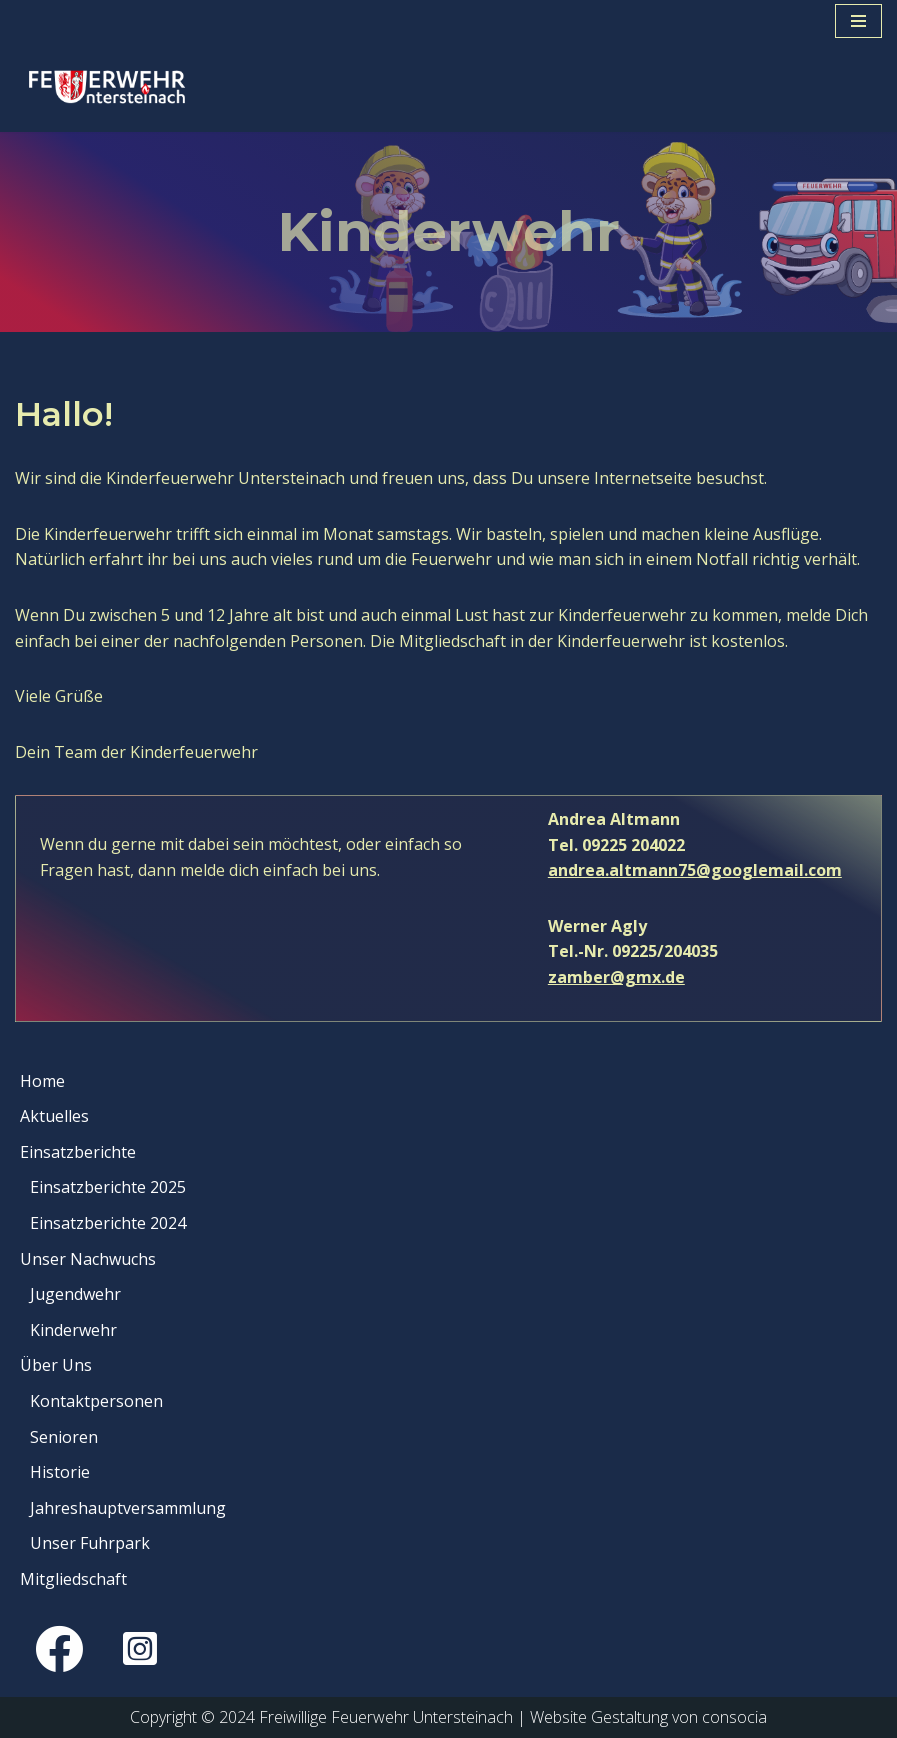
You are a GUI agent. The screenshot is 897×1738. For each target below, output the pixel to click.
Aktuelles (54, 1116)
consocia (734, 1717)
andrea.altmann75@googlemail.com (695, 870)
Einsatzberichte (78, 1152)
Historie (60, 1472)
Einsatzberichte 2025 (108, 1187)
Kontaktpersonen (96, 1401)
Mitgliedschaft (73, 1579)
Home (42, 1081)
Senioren (64, 1437)
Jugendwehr (75, 1294)
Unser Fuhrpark (90, 1543)
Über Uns (56, 1365)
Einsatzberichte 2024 (108, 1223)
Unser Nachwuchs (88, 1259)
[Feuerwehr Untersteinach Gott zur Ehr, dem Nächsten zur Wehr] (112, 87)
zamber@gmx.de (616, 977)
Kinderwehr (73, 1330)
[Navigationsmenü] (858, 21)
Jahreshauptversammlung (128, 1508)
